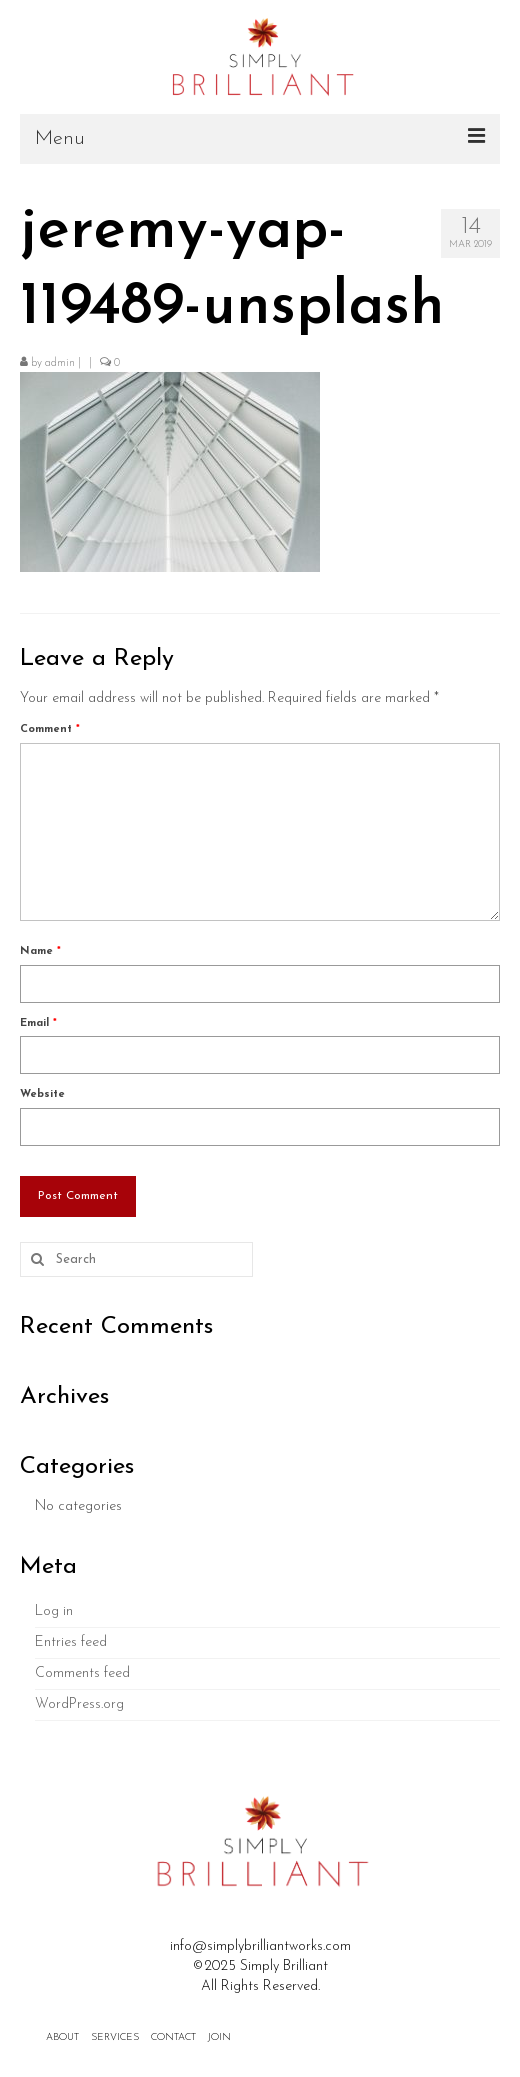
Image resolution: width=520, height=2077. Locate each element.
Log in (54, 1611)
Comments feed (82, 1673)
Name (40, 951)
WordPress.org (79, 1704)
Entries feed (71, 1642)
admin (60, 363)
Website (42, 1094)
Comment (50, 729)
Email (38, 1023)
